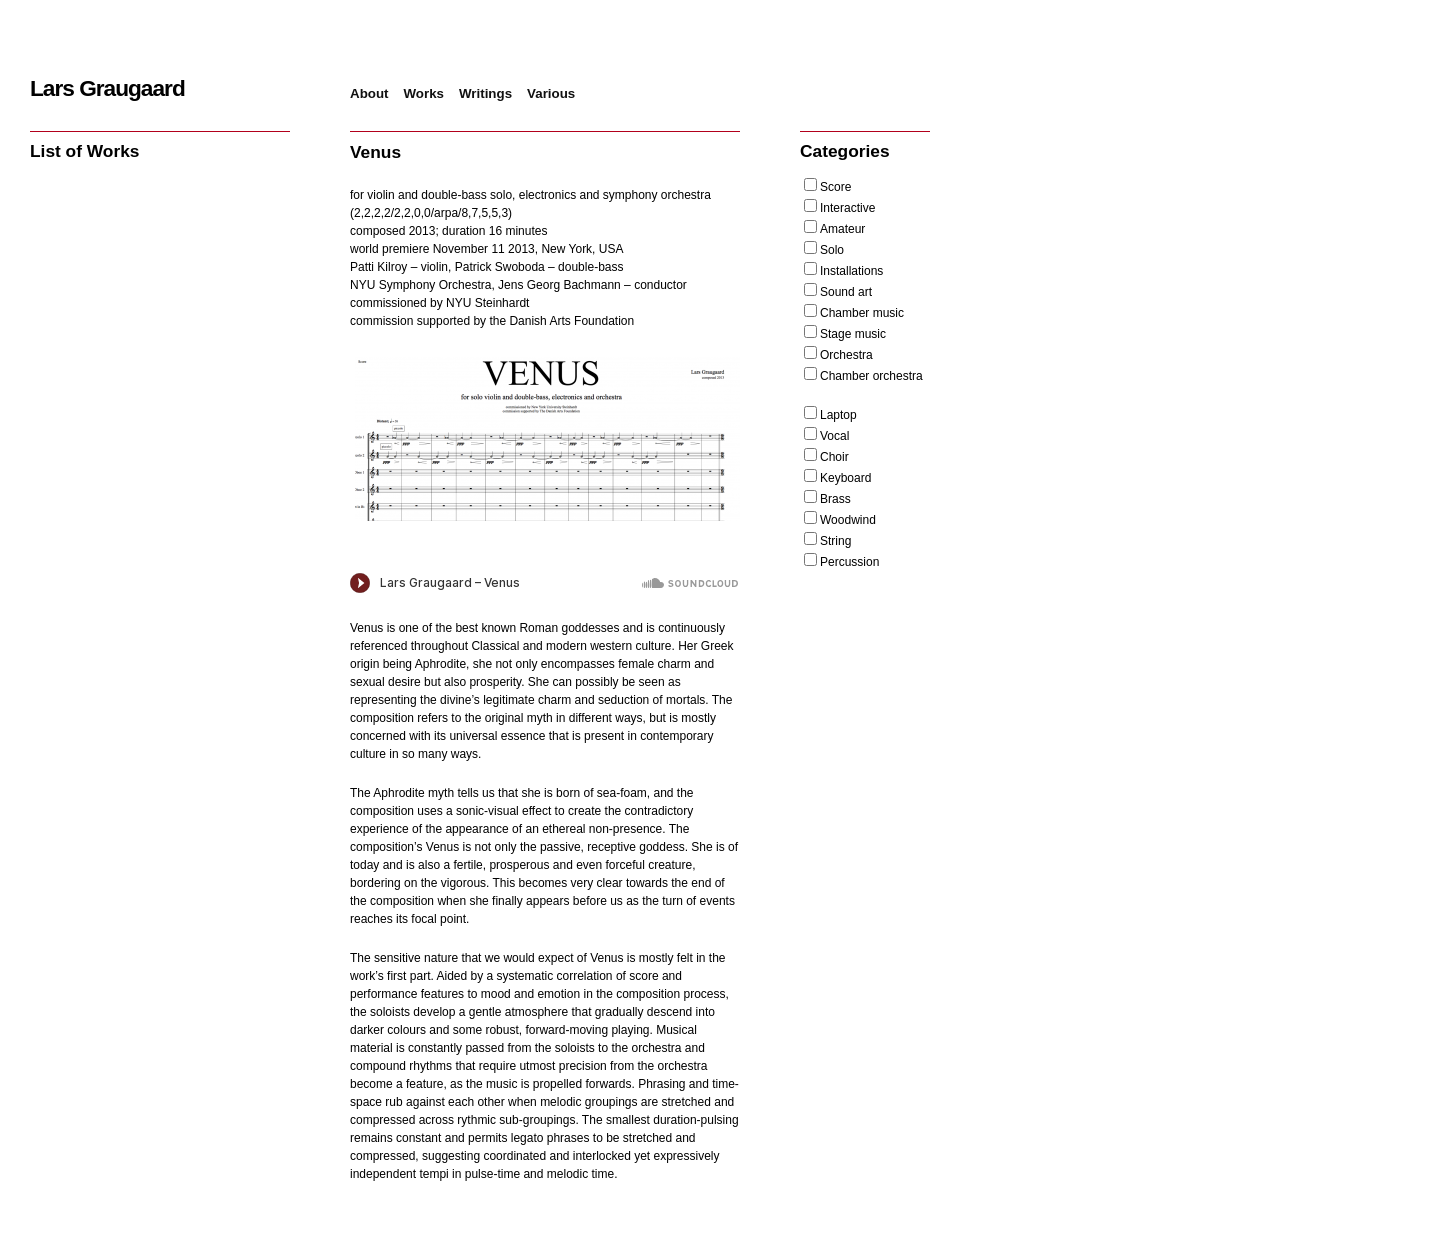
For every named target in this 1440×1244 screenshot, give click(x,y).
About (369, 93)
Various (551, 93)
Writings (485, 93)
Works (424, 93)
